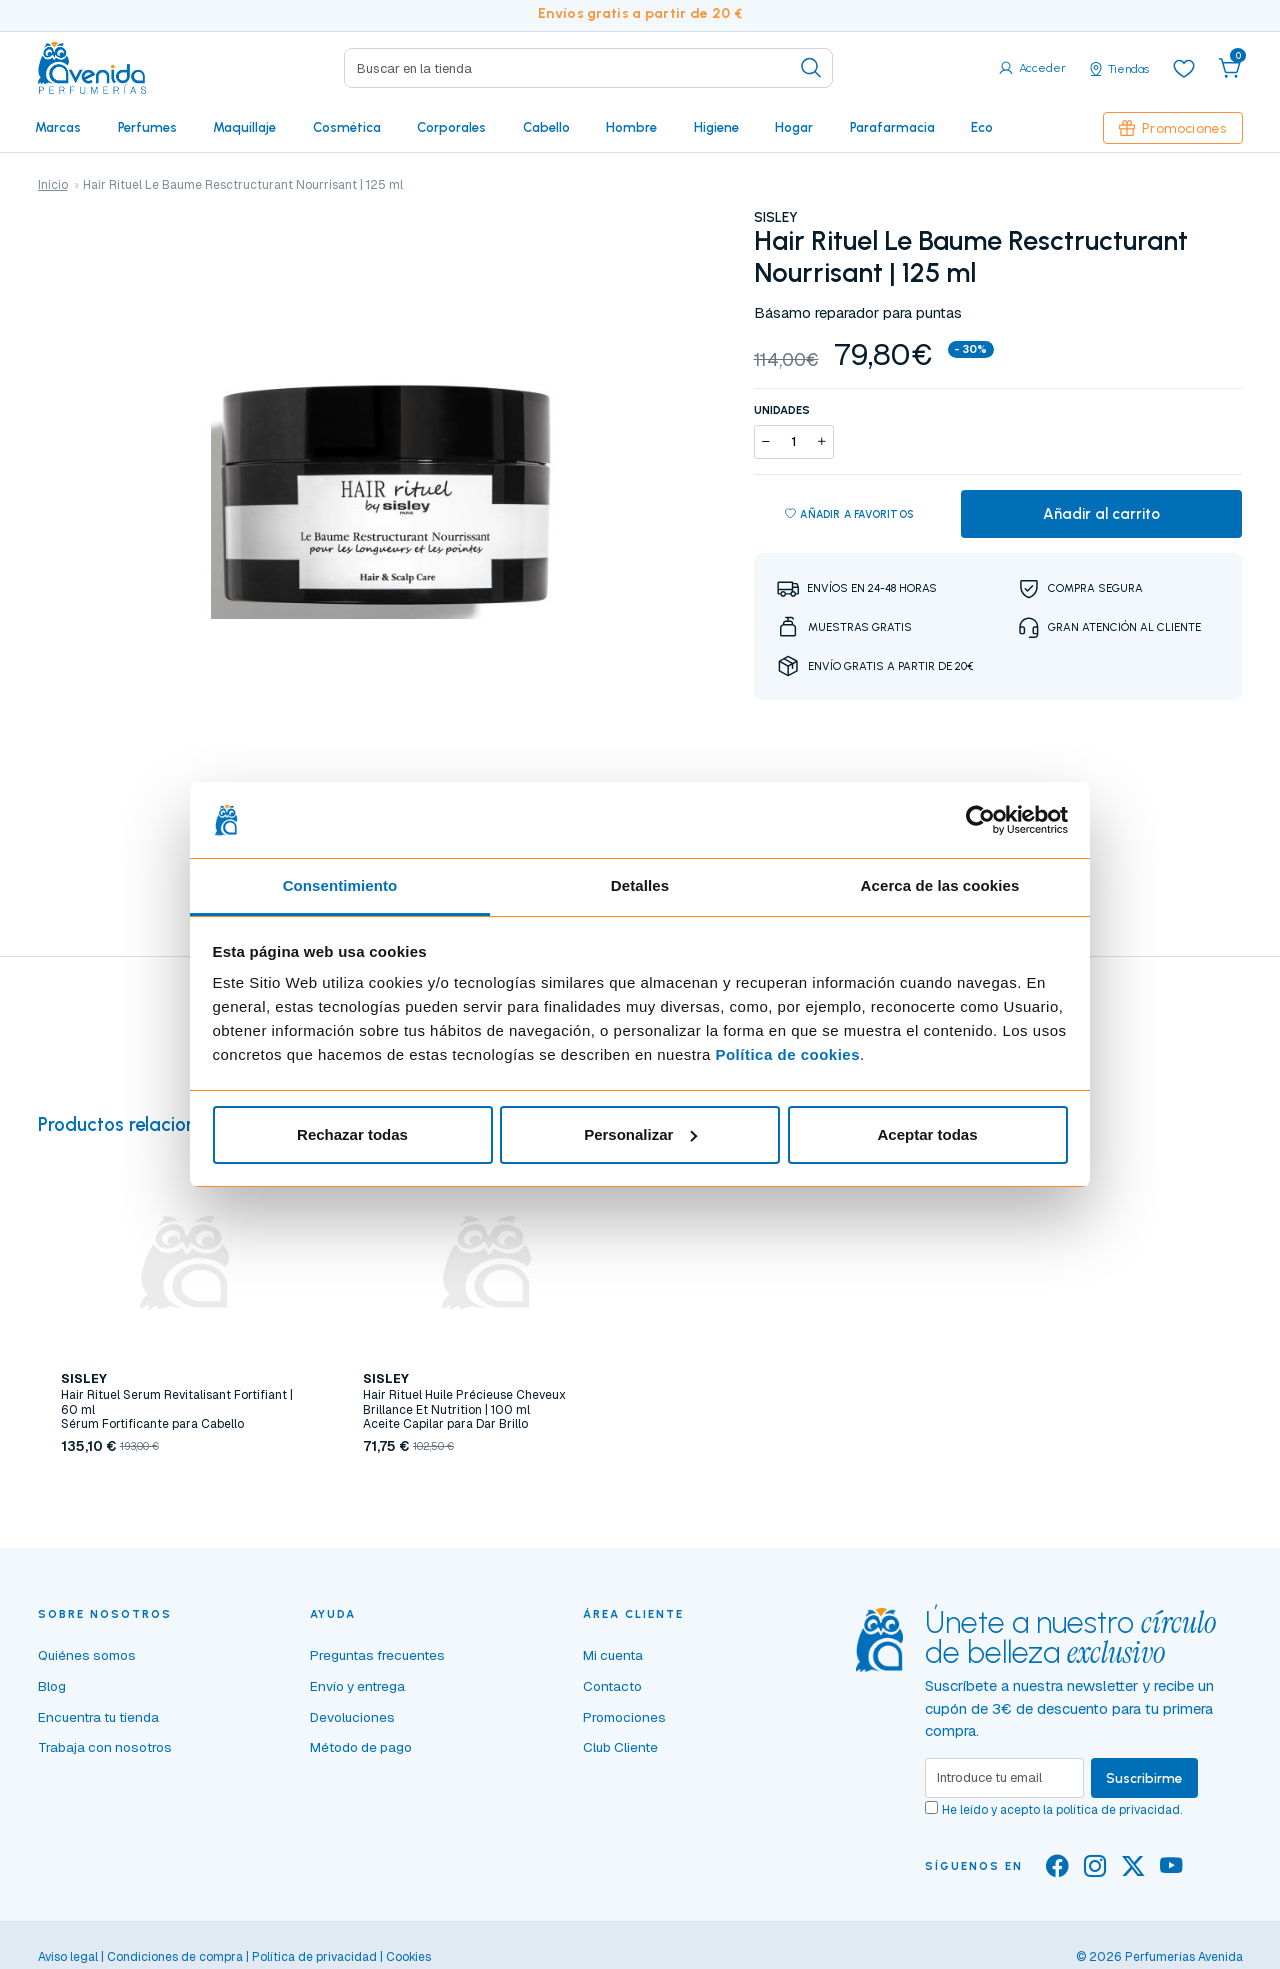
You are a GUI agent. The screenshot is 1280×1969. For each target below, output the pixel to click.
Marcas (58, 127)
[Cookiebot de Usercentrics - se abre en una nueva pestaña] (980, 820)
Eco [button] (982, 127)
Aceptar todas (927, 1134)
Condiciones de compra (175, 1957)
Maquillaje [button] (244, 127)
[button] (1230, 68)
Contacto (612, 1686)
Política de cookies (787, 1054)
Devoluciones (352, 1717)
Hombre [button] (631, 127)
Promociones (1173, 128)
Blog (52, 1686)
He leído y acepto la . (1062, 1810)
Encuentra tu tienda (98, 1717)
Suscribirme (1144, 1778)
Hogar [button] (794, 127)
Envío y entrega (357, 1686)
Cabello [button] (546, 127)
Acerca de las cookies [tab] (940, 885)
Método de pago (361, 1747)
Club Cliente (620, 1747)
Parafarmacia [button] (892, 127)
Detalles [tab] (640, 885)
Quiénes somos (87, 1655)
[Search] (588, 68)
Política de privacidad (314, 1957)
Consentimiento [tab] (340, 885)
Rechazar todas (352, 1134)
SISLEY (776, 217)
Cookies (408, 1957)
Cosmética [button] (347, 127)
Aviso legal (68, 1957)
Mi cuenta (613, 1655)
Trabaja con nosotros (105, 1747)
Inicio (53, 185)
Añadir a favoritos (849, 515)
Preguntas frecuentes (377, 1655)
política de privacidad (1118, 1810)
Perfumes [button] (147, 127)
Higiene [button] (716, 127)
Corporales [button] (451, 127)
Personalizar (640, 1134)
